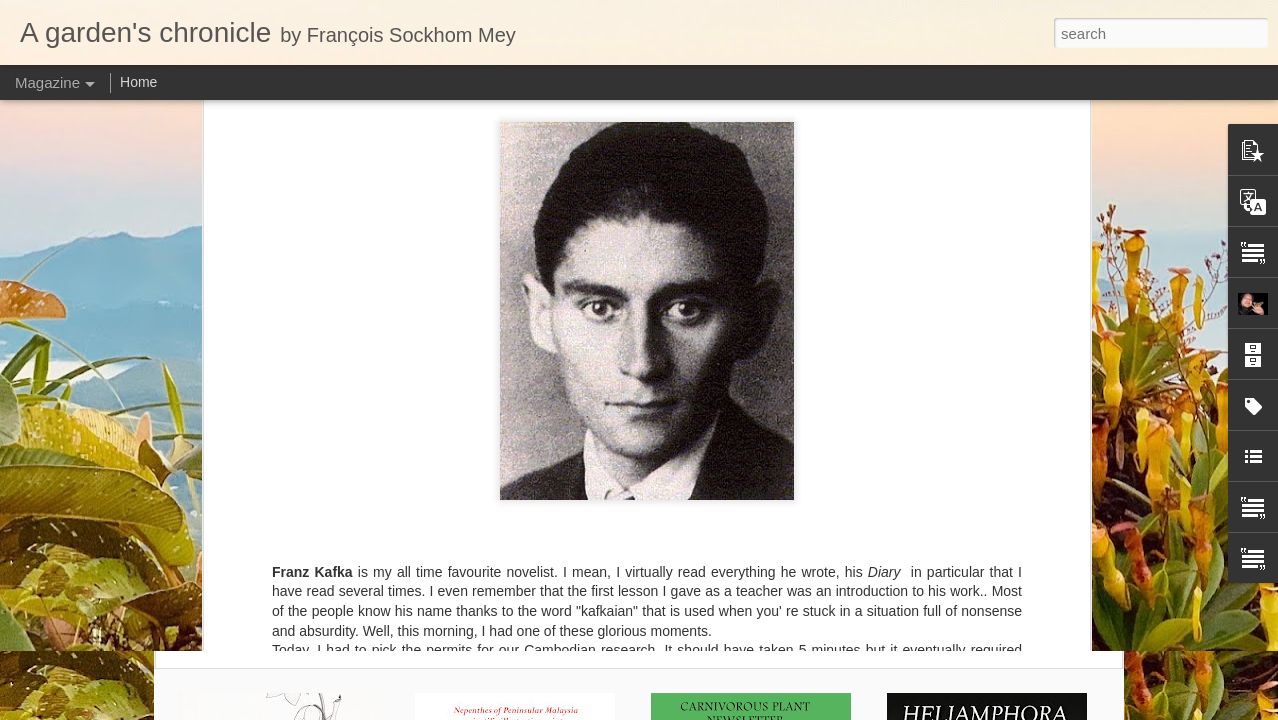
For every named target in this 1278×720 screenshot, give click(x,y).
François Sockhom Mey (736, 263)
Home (138, 82)
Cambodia (672, 289)
